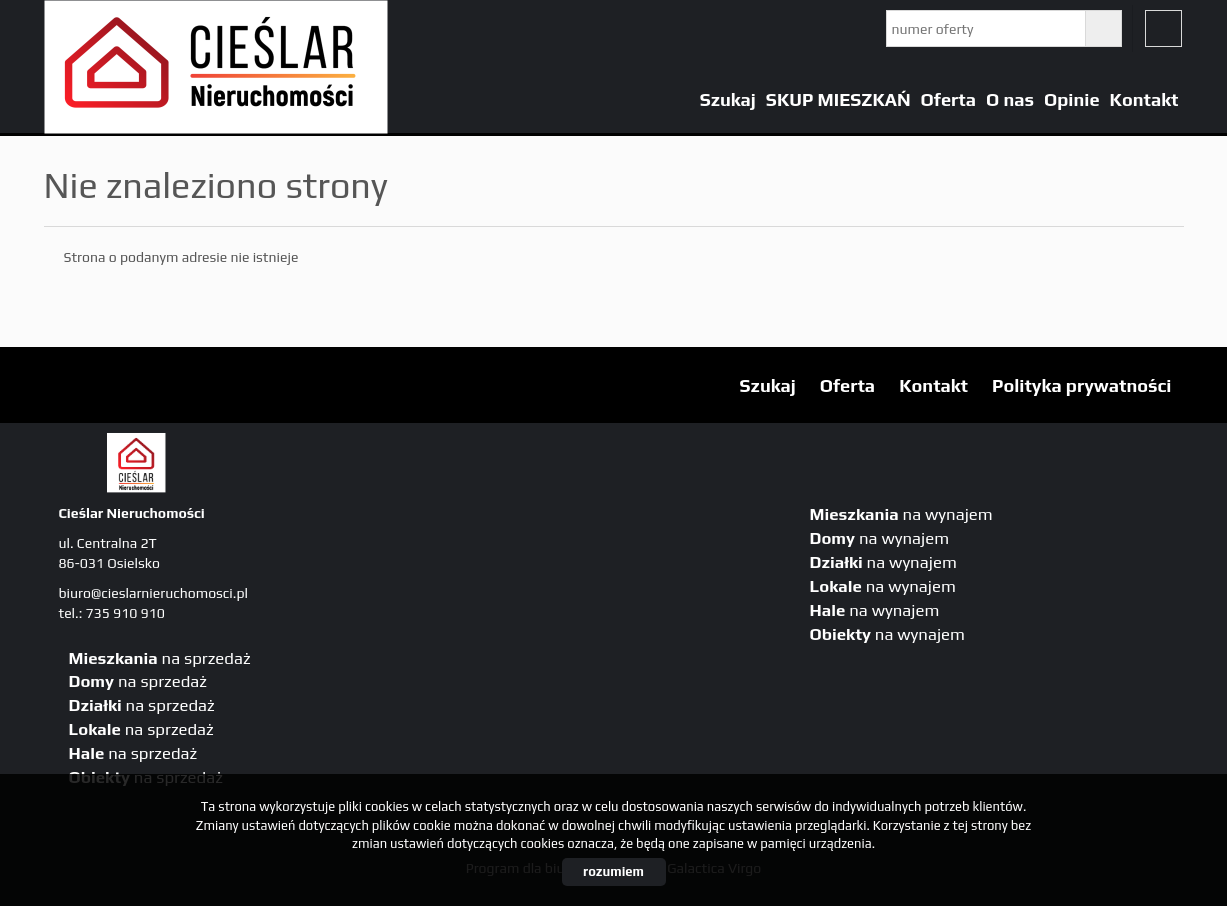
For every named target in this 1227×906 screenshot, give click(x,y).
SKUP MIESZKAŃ (838, 99)
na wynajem (901, 514)
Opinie (1072, 99)
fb (1163, 28)
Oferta (948, 99)
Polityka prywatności (1081, 385)
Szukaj (728, 99)
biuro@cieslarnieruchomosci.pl (153, 593)
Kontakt (1144, 99)
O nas (1010, 99)
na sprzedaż (160, 658)
